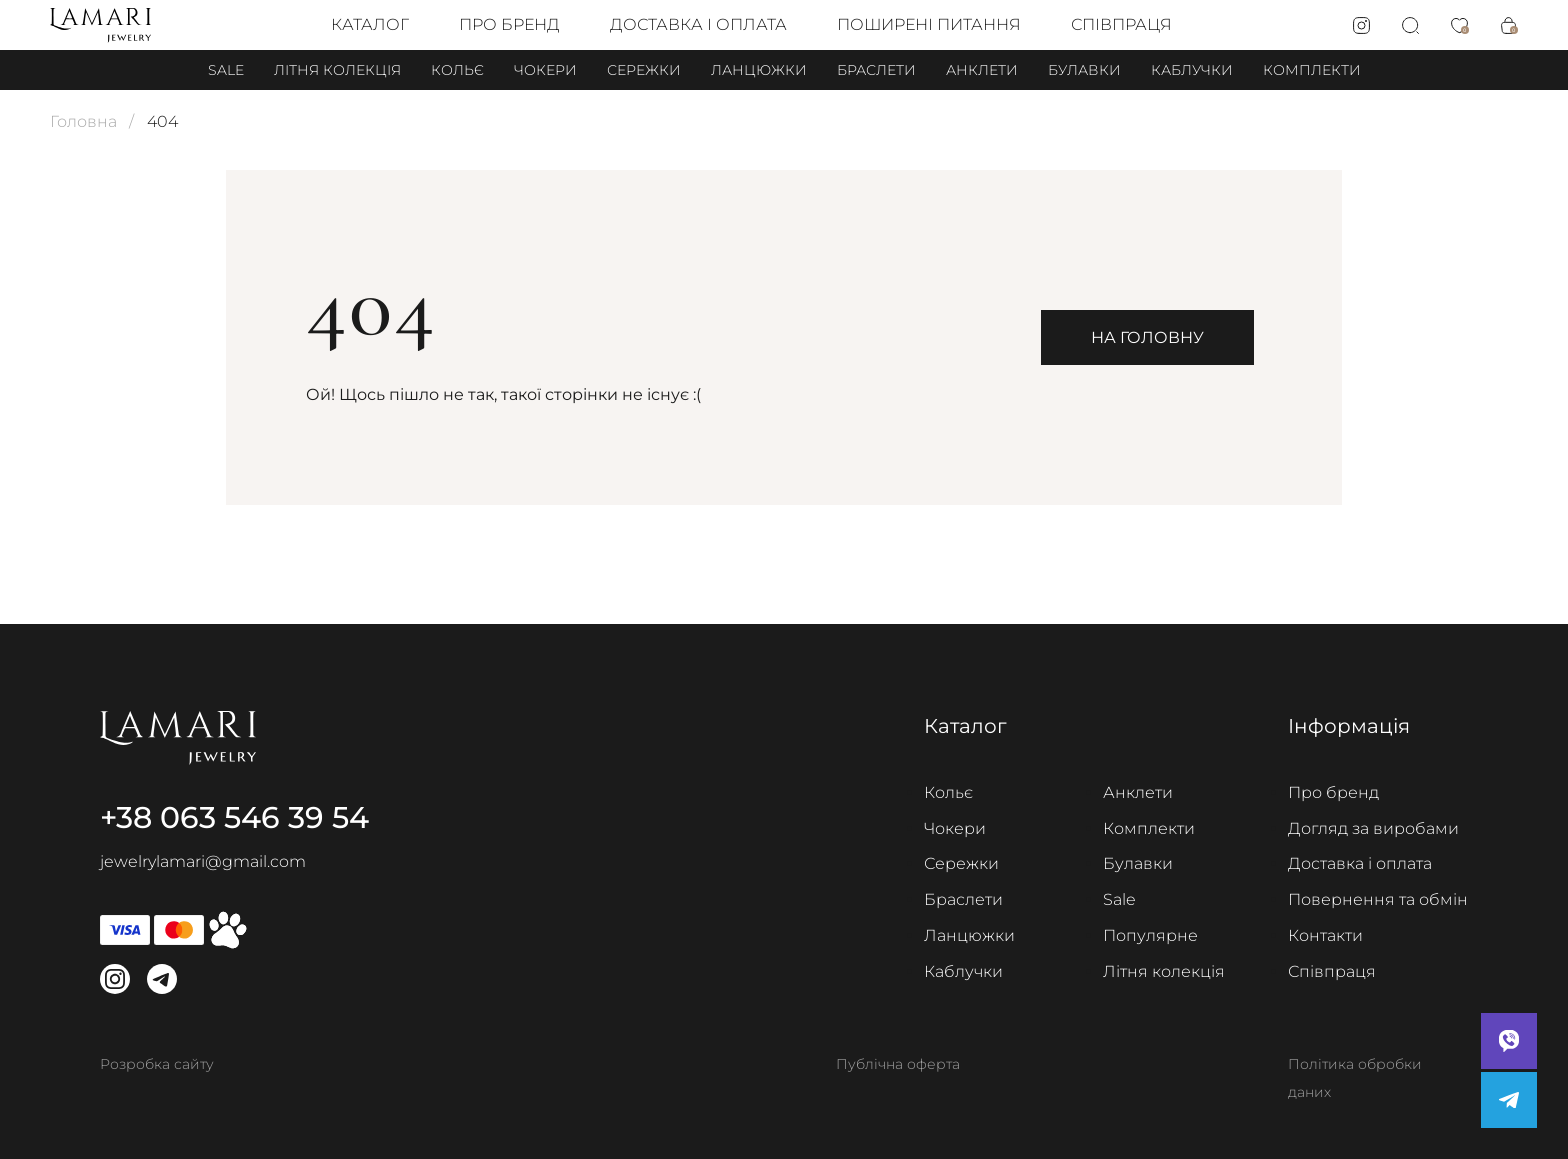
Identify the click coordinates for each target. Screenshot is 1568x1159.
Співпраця (1121, 24)
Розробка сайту (157, 1064)
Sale (226, 70)
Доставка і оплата (698, 24)
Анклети (982, 70)
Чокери (545, 70)
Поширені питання (929, 24)
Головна (83, 121)
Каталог (370, 24)
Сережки (644, 70)
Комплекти (1312, 70)
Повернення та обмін (1378, 899)
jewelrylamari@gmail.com (203, 861)
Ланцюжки (759, 70)
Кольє (457, 70)
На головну (1147, 337)
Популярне (1150, 935)
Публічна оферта (898, 1064)
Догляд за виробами (1373, 828)
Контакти (1325, 935)
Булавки (1084, 70)
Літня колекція (337, 70)
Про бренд (509, 24)
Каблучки (1192, 70)
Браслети (876, 70)
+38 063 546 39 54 (234, 817)
